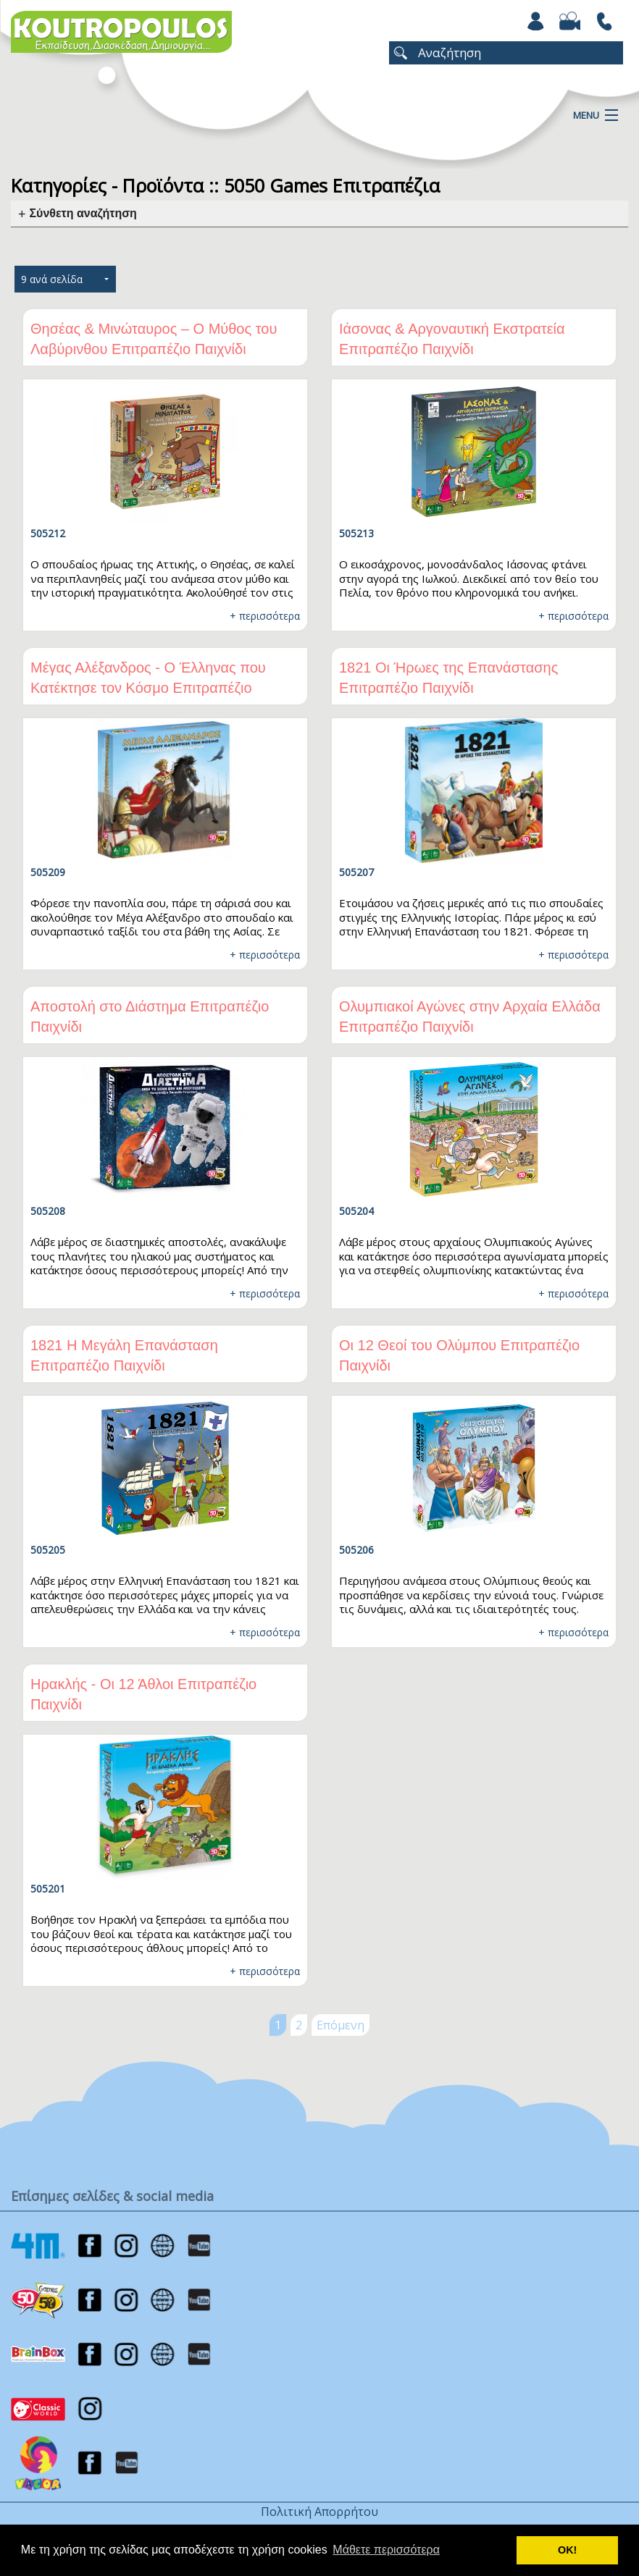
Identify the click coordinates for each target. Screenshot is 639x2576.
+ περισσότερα (265, 616)
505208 (47, 1211)
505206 (356, 1550)
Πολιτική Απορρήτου (319, 2512)
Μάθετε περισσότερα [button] (386, 2549)
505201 (47, 1888)
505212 (47, 533)
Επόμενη (340, 2025)
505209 (47, 872)
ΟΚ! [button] (567, 2550)
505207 (356, 872)
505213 (356, 533)
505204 (356, 1211)
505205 (47, 1550)
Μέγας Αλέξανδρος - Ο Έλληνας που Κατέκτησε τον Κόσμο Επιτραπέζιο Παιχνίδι (148, 688)
